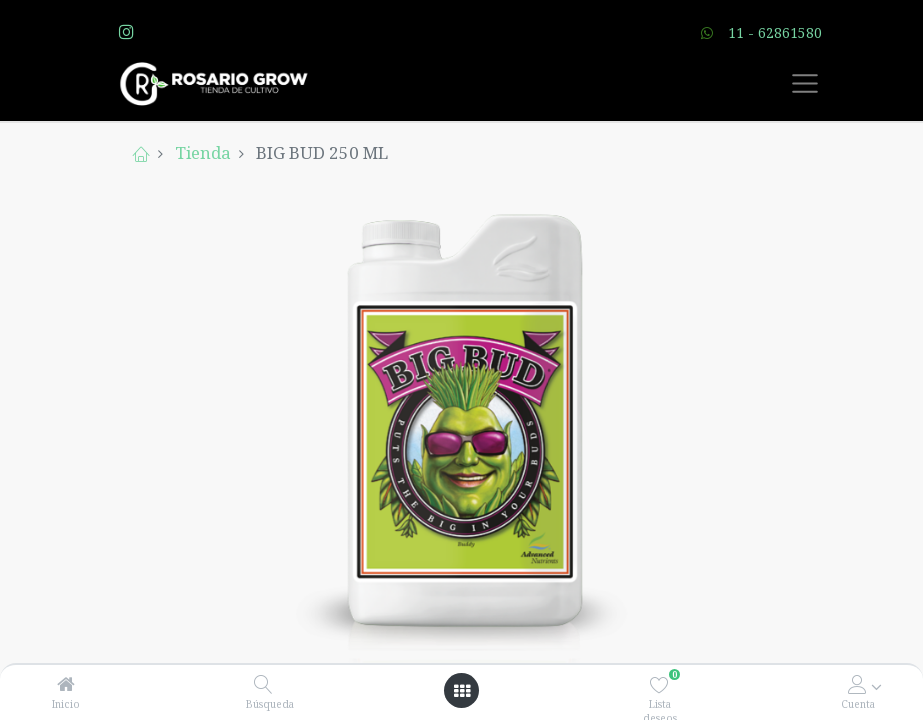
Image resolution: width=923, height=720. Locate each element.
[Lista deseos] (659, 684)
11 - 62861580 (775, 32)
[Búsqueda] (263, 684)
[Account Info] (857, 684)
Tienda (203, 152)
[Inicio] (66, 684)
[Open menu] (462, 691)
